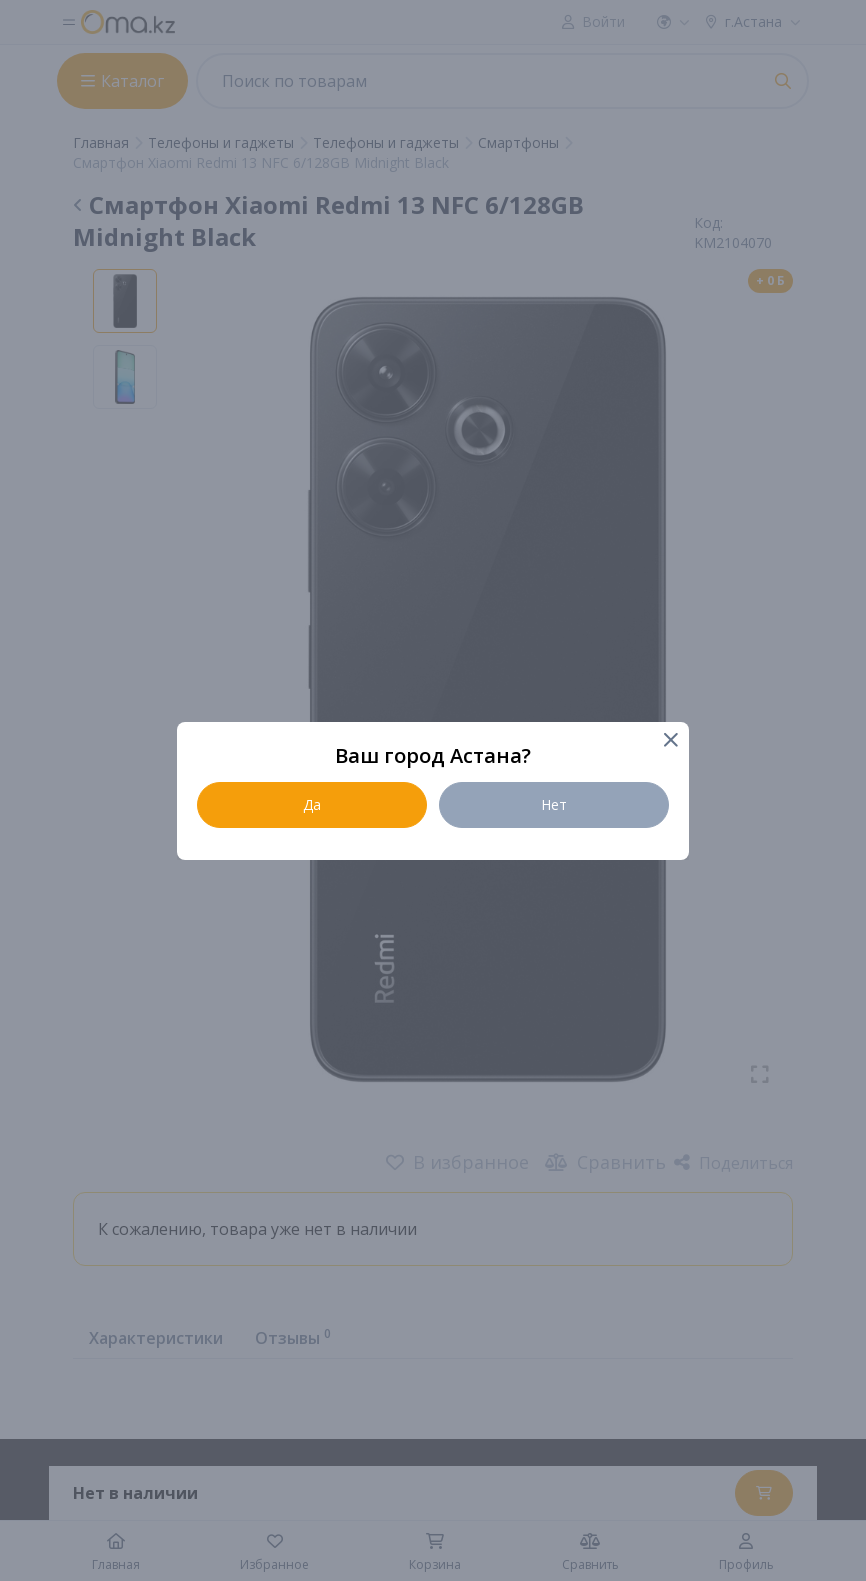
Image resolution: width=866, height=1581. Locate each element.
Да (312, 804)
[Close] (669, 741)
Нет (554, 804)
